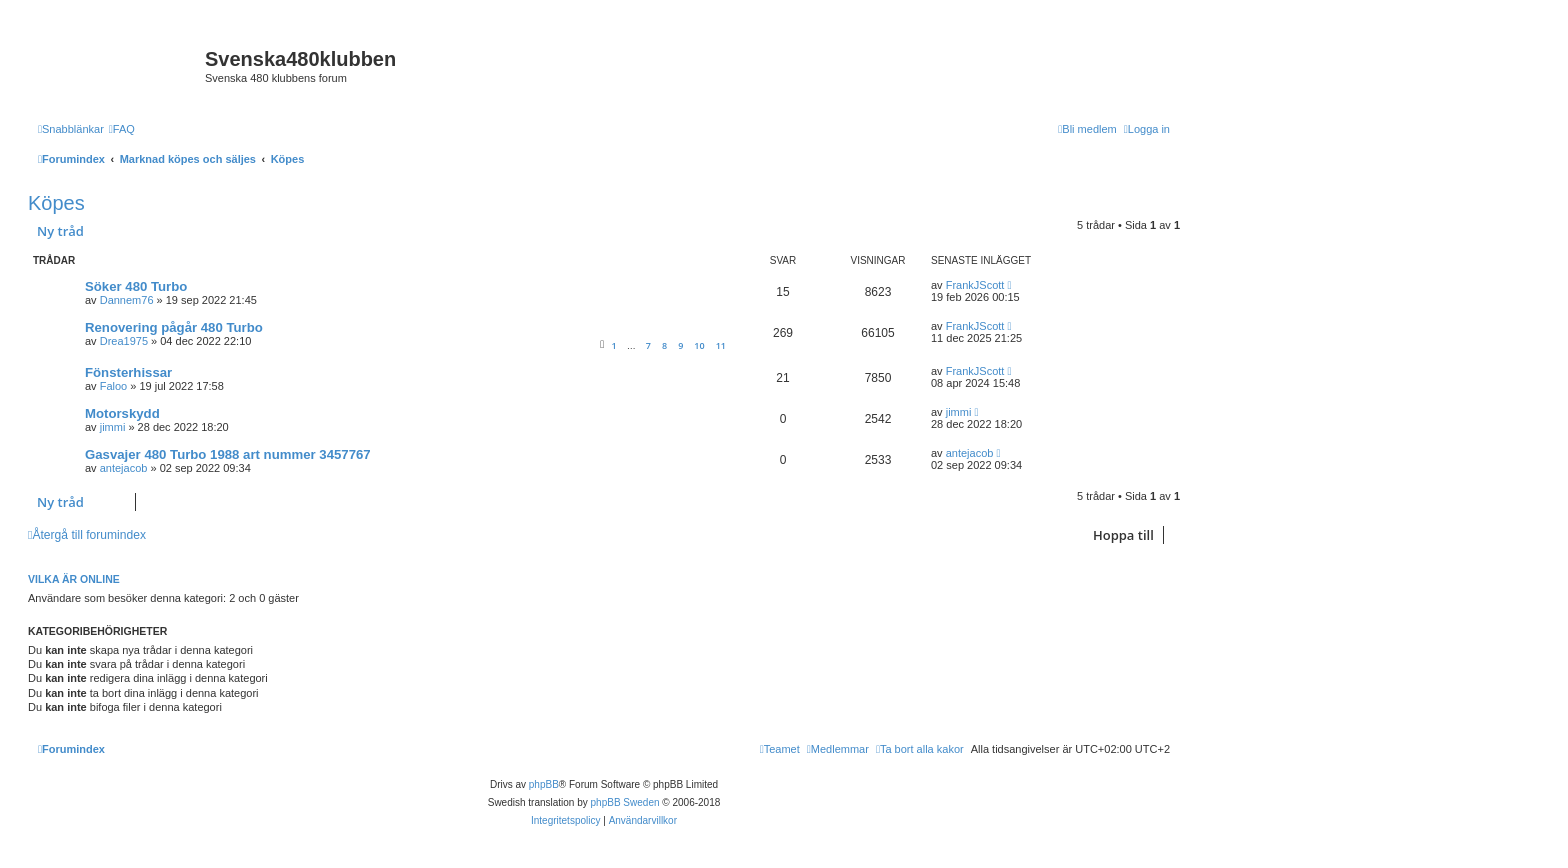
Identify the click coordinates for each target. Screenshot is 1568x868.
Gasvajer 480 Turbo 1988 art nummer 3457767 (228, 454)
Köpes (56, 203)
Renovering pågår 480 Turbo (174, 327)
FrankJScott (975, 285)
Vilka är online (74, 579)
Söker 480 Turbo (136, 286)
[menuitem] (122, 129)
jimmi (113, 427)
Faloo (114, 386)
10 (699, 345)
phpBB (544, 784)
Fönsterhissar (128, 372)
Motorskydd (122, 413)
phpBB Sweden (625, 802)
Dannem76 (127, 300)
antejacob (124, 468)
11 (721, 345)
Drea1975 (124, 341)
